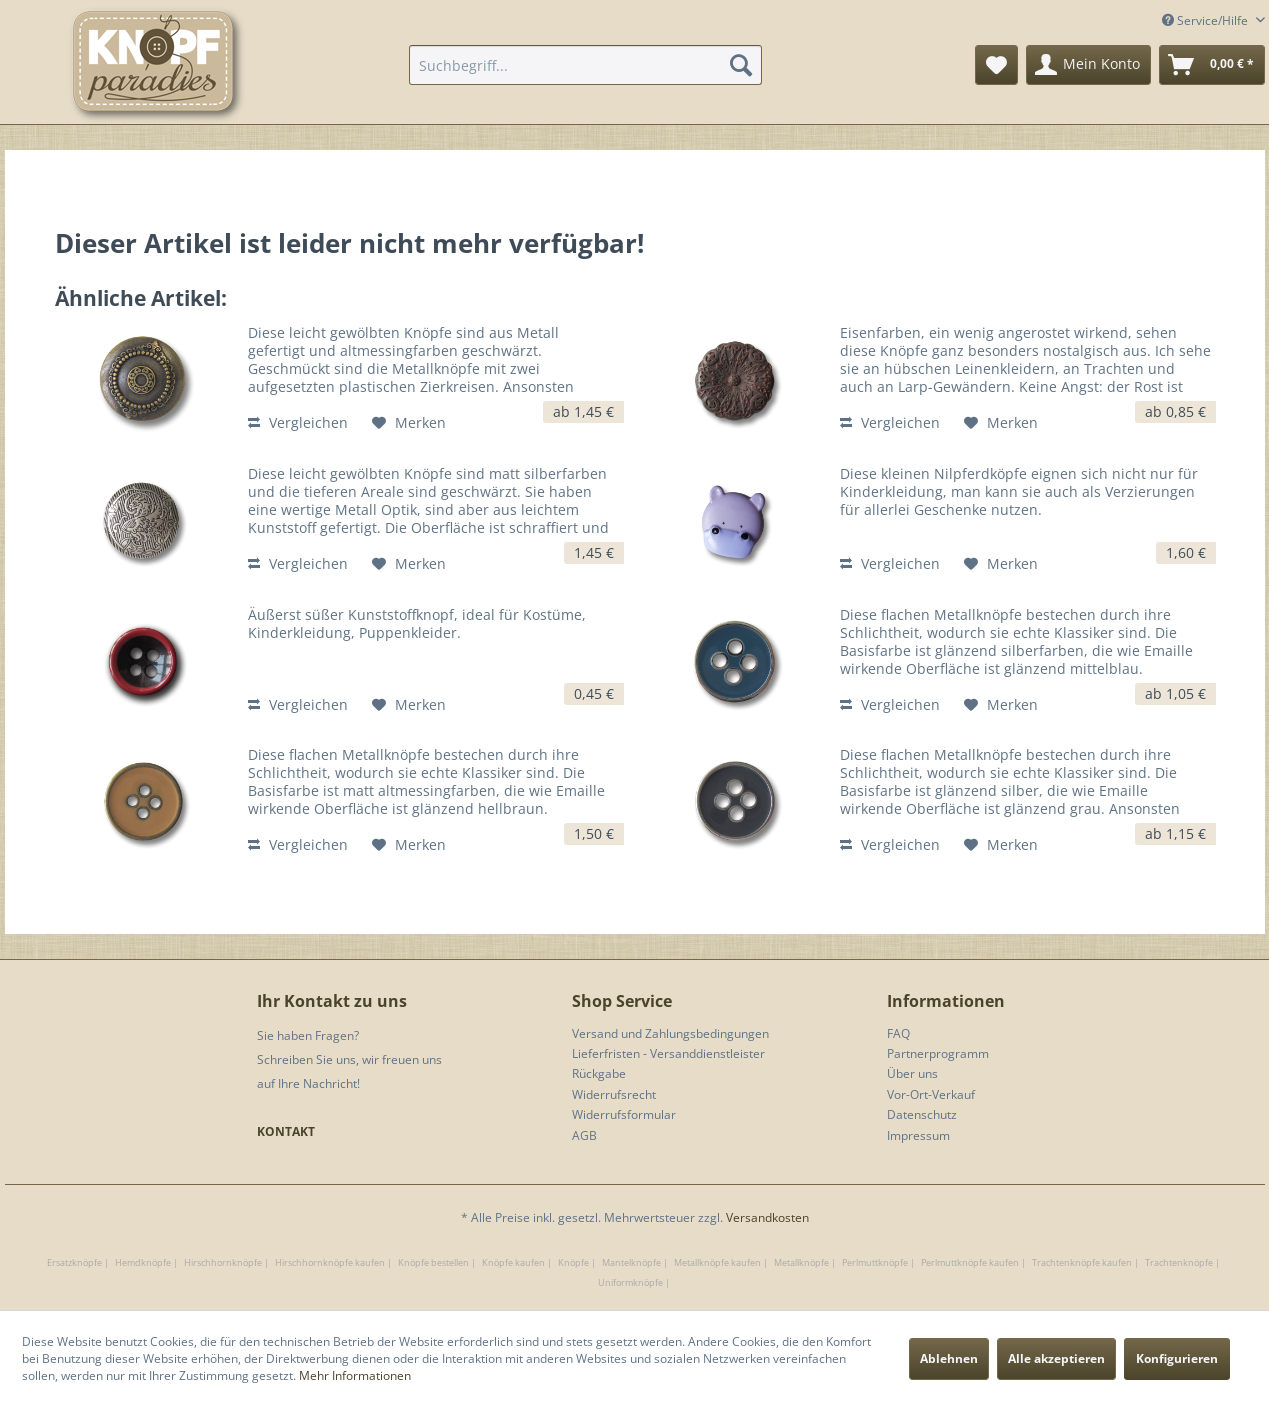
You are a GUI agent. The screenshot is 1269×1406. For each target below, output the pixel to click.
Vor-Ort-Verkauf (931, 1094)
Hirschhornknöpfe (223, 1262)
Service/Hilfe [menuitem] (1206, 20)
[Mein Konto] (1088, 65)
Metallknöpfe (801, 1262)
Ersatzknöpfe (74, 1262)
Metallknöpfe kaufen (717, 1262)
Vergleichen (298, 422)
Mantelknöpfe (631, 1262)
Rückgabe (599, 1073)
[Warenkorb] (1212, 65)
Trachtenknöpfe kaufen (1082, 1262)
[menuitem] (585, 65)
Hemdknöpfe (143, 1262)
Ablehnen (949, 1358)
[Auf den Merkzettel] (409, 423)
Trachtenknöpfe (1179, 1262)
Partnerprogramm (938, 1053)
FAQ (898, 1033)
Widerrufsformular (624, 1114)
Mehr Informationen (355, 1375)
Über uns (912, 1073)
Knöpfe (573, 1262)
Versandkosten (767, 1217)
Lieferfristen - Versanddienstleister (668, 1053)
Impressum (918, 1135)
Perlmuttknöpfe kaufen (970, 1262)
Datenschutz (922, 1114)
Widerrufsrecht (614, 1094)
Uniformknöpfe (630, 1282)
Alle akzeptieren (1056, 1358)
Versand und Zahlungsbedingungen (670, 1033)
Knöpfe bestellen (433, 1262)
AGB (584, 1135)
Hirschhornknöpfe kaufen (330, 1262)
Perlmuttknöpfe (875, 1262)
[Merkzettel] (996, 65)
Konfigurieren (1177, 1358)
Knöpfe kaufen (513, 1262)
